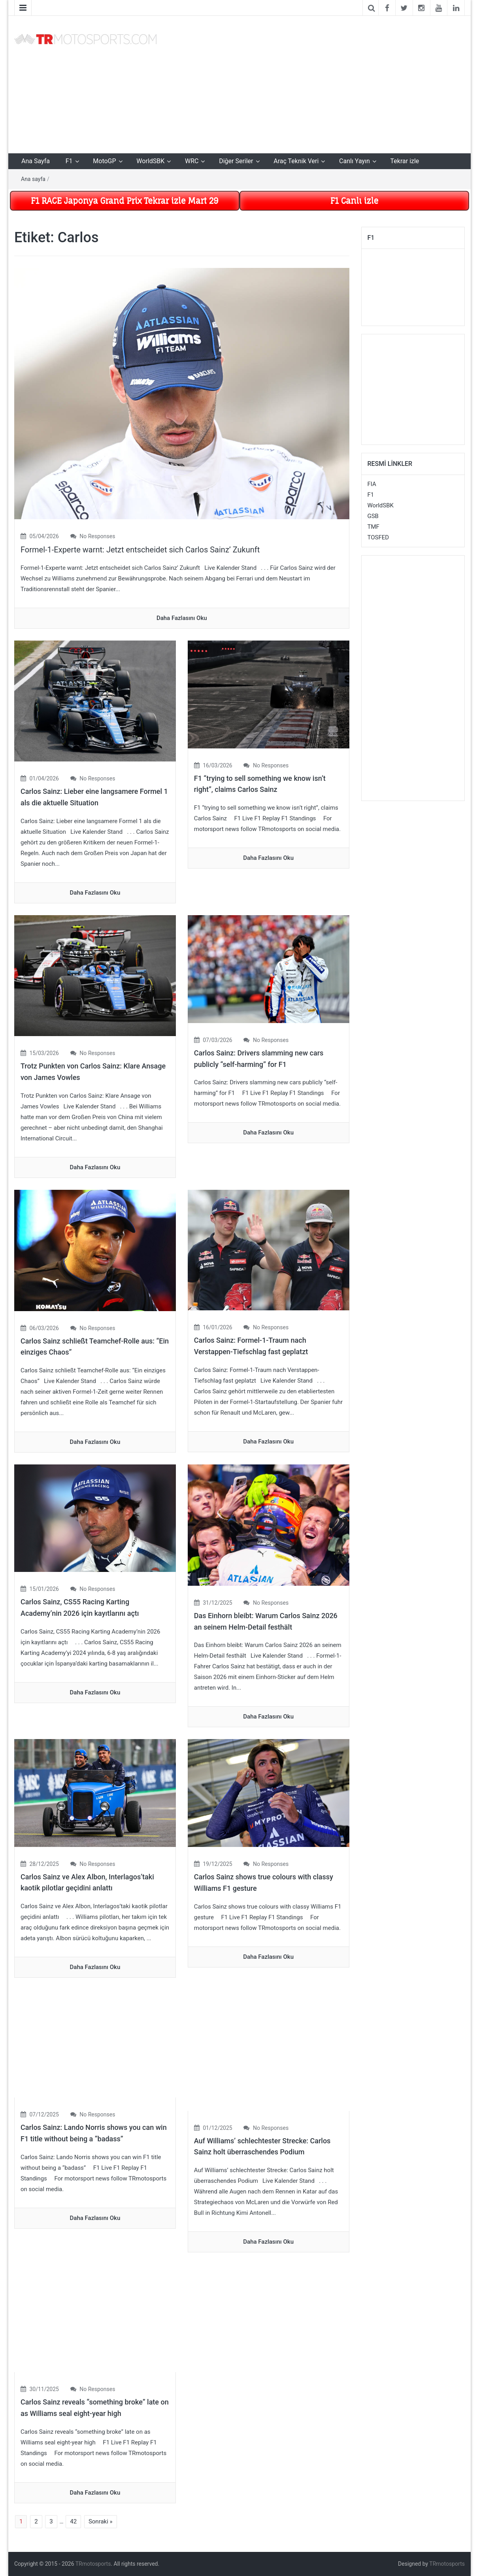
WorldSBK (150, 161)
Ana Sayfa (35, 161)
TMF (373, 526)
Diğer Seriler (236, 161)
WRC (191, 161)
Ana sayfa (33, 179)
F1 (69, 161)
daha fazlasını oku (182, 618)
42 (73, 2521)
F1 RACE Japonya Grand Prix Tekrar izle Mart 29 (125, 200)
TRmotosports (93, 2564)
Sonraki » (101, 2521)
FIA (372, 484)
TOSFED (378, 537)
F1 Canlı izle (354, 200)
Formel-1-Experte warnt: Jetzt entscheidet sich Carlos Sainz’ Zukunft (140, 549)
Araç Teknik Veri (296, 161)
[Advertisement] (316, 83)
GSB (373, 516)
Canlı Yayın (354, 161)
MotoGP (104, 161)
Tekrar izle (404, 161)
